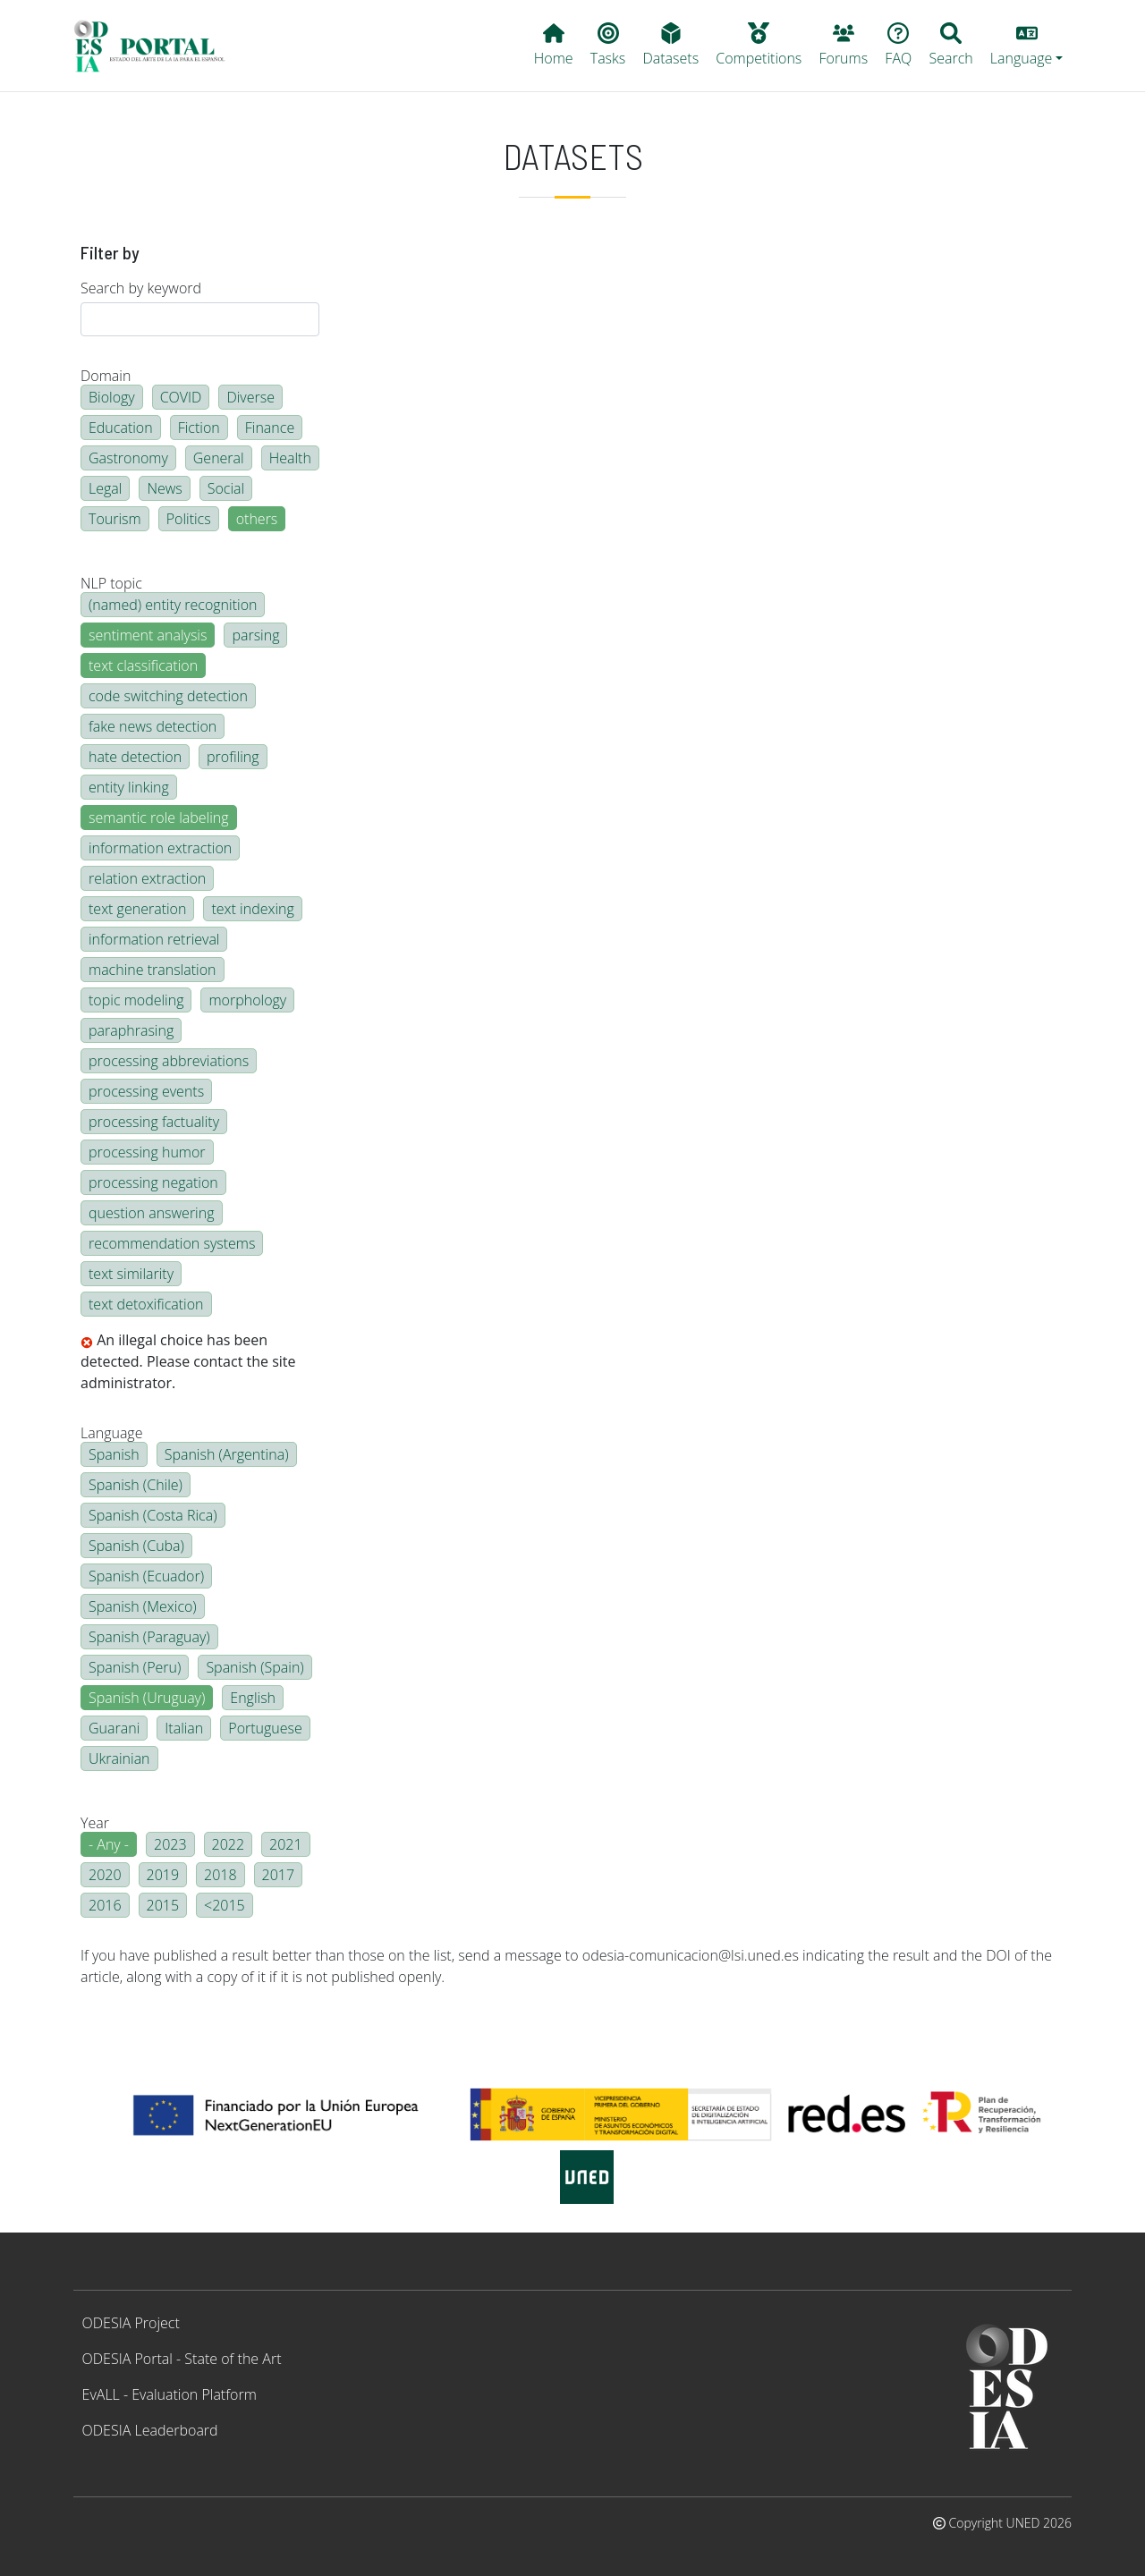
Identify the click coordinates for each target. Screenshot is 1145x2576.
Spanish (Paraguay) (149, 1637)
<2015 (224, 1905)
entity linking (129, 787)
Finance (269, 427)
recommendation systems (172, 1243)
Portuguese (265, 1728)
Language (111, 1433)
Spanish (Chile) (135, 1485)
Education (121, 427)
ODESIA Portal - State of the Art (182, 2358)
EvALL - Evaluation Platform (169, 2394)
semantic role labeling (159, 817)
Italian (184, 1728)
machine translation (152, 969)
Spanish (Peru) (135, 1667)
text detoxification (146, 1304)
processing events (146, 1091)
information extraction (160, 848)
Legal (105, 488)
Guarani (114, 1728)
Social (226, 488)
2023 (170, 1844)
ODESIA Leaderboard (150, 2430)
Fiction (199, 427)
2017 (278, 1875)
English (253, 1697)
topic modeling (136, 1000)
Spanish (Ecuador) (146, 1576)
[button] (1026, 45)
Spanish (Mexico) (143, 1606)
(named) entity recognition (173, 604)
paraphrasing (131, 1030)
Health (290, 458)
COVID (181, 397)
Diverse (250, 397)
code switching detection (168, 696)
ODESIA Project (131, 2323)
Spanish (114, 1454)
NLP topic (111, 583)
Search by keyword (141, 288)
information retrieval (154, 939)
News (164, 488)
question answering (152, 1213)
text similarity (131, 1274)
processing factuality (154, 1121)
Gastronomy (128, 458)
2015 (163, 1905)
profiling (233, 757)
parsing (255, 635)
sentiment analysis (148, 635)
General (218, 458)
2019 (163, 1875)
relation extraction (147, 878)
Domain (106, 376)
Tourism (115, 519)
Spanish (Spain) (254, 1667)
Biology (112, 397)
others (257, 519)
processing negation (153, 1182)
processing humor (147, 1152)
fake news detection (152, 726)
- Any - (109, 1844)
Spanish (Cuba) (136, 1545)
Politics (188, 519)
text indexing (252, 909)
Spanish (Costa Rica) (153, 1515)
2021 (285, 1844)
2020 (105, 1875)
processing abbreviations (169, 1061)
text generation (137, 909)
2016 (105, 1905)
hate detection (135, 757)
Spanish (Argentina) (227, 1454)
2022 (228, 1844)
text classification (143, 665)
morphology (247, 1000)
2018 (220, 1875)
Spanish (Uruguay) (147, 1697)
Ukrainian (119, 1758)
